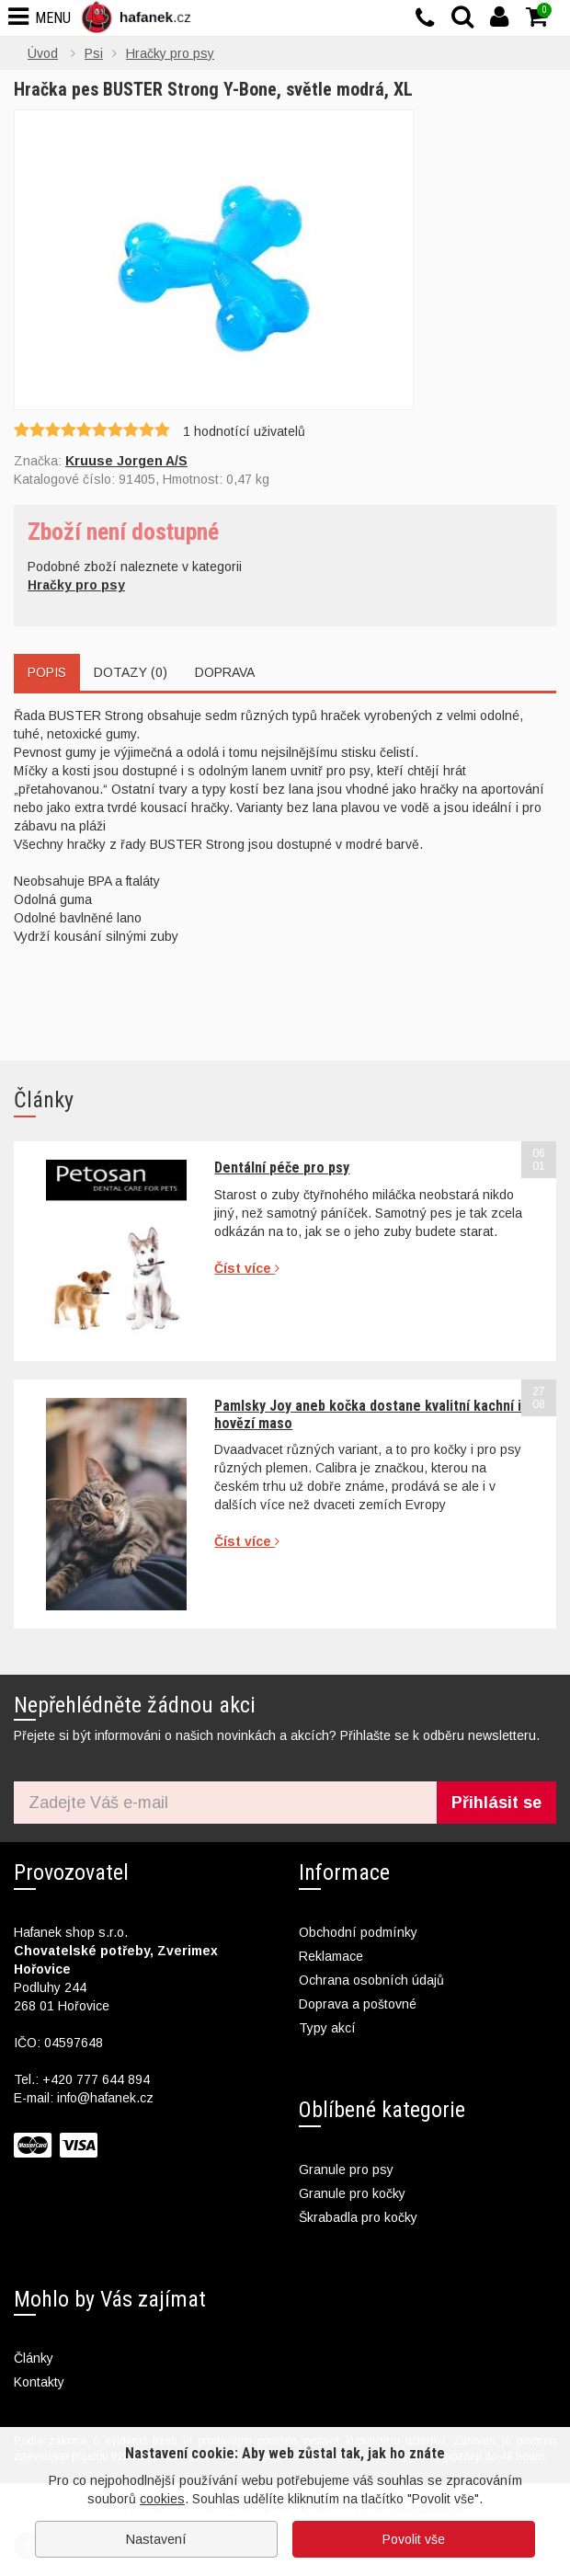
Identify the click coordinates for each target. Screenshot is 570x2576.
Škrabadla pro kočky (358, 2217)
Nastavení (156, 2539)
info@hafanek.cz (105, 2097)
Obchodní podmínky (358, 1932)
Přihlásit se (496, 1802)
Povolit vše (413, 2539)
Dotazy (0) (130, 672)
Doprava (225, 672)
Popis (47, 672)
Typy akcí (327, 2028)
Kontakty (39, 2382)
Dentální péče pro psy (281, 1167)
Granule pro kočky (352, 2193)
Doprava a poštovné (357, 2004)
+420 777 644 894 (96, 2079)
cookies (162, 2498)
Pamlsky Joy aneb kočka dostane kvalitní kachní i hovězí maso (367, 1414)
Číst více (246, 1268)
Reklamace (331, 1956)
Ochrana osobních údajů (371, 1980)
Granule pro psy (346, 2169)
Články (33, 2358)
